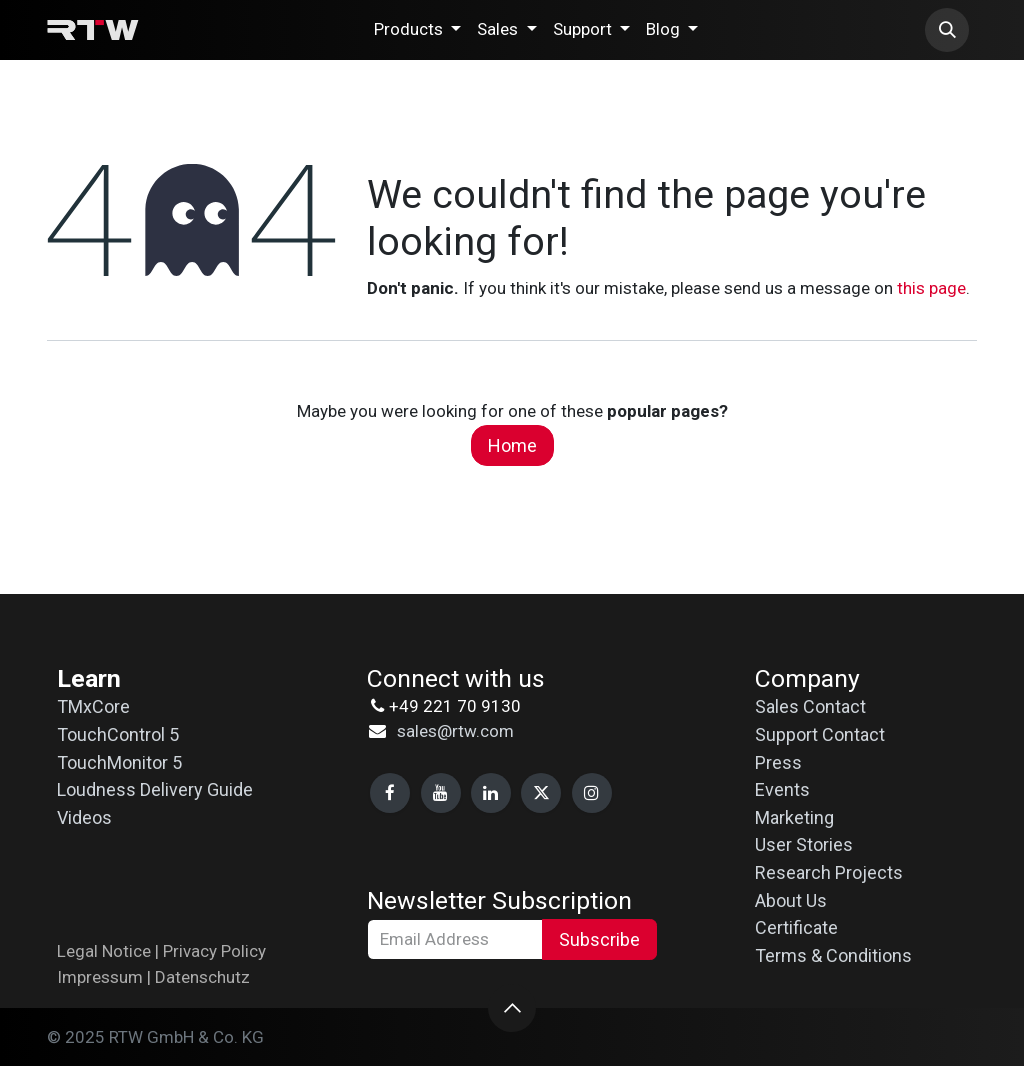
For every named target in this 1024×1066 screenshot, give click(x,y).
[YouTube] (441, 793)
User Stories (804, 844)
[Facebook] (390, 793)
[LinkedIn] (491, 793)
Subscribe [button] (599, 939)
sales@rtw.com (455, 731)
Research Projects (829, 872)
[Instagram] (592, 793)
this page (931, 288)
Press (778, 762)
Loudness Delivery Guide (155, 789)
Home (512, 445)
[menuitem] (417, 30)
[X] (541, 793)
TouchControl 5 (118, 734)
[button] (947, 30)
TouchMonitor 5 (119, 762)
